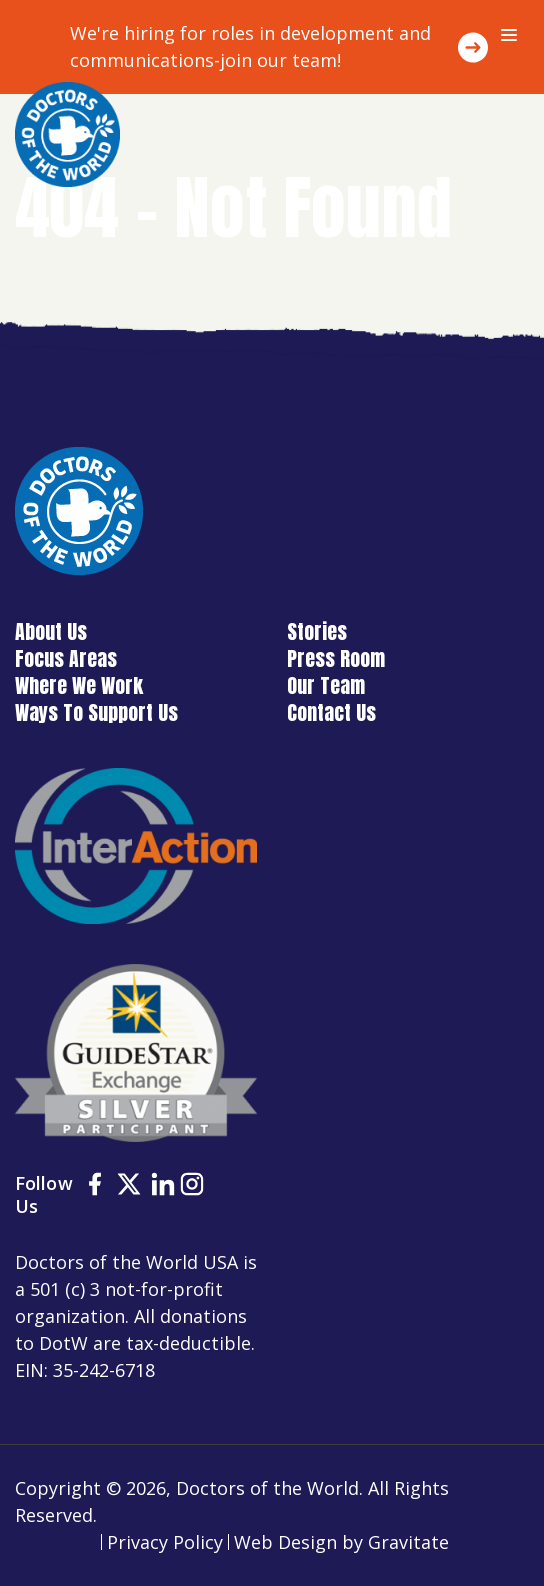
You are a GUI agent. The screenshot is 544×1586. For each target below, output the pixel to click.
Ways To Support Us (96, 712)
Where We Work (79, 685)
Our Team (326, 685)
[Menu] (509, 35)
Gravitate (408, 1542)
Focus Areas (66, 658)
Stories (317, 631)
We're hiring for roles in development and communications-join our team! (250, 46)
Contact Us (331, 712)
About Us (51, 631)
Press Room (336, 658)
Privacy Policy (165, 1542)
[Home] (67, 134)
